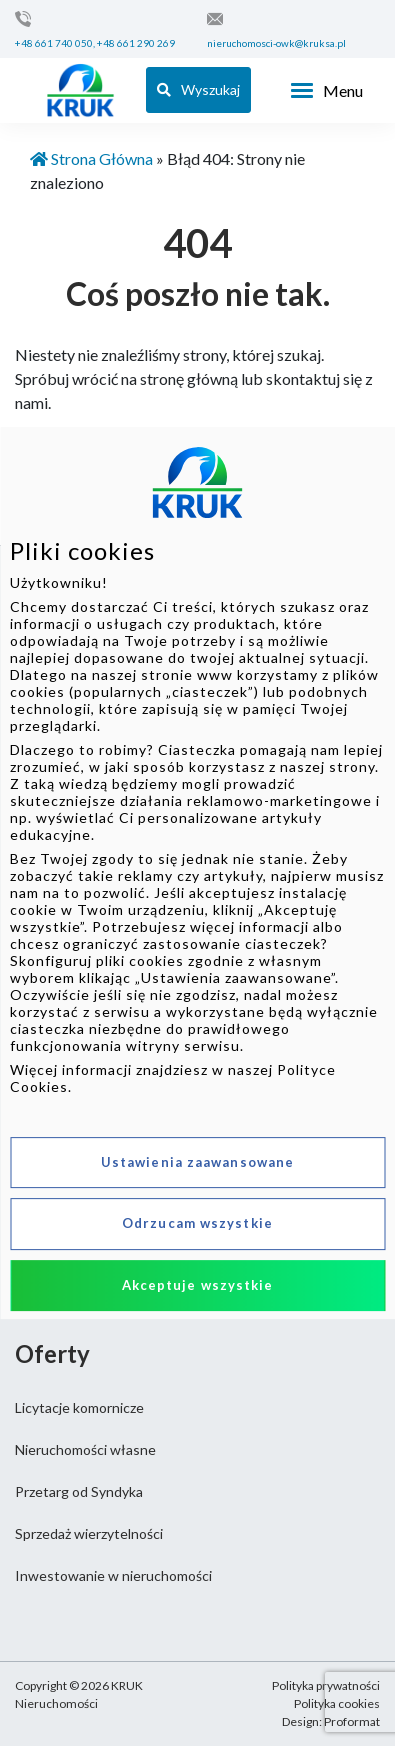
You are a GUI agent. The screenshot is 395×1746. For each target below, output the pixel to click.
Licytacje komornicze (79, 1407)
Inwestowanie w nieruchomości (113, 1575)
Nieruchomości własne (85, 1449)
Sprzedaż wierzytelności (89, 1533)
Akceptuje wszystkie (198, 1285)
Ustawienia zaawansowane (197, 1162)
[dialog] (197, 873)
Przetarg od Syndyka (79, 1491)
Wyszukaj (198, 89)
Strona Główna (91, 158)
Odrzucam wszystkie (197, 1223)
